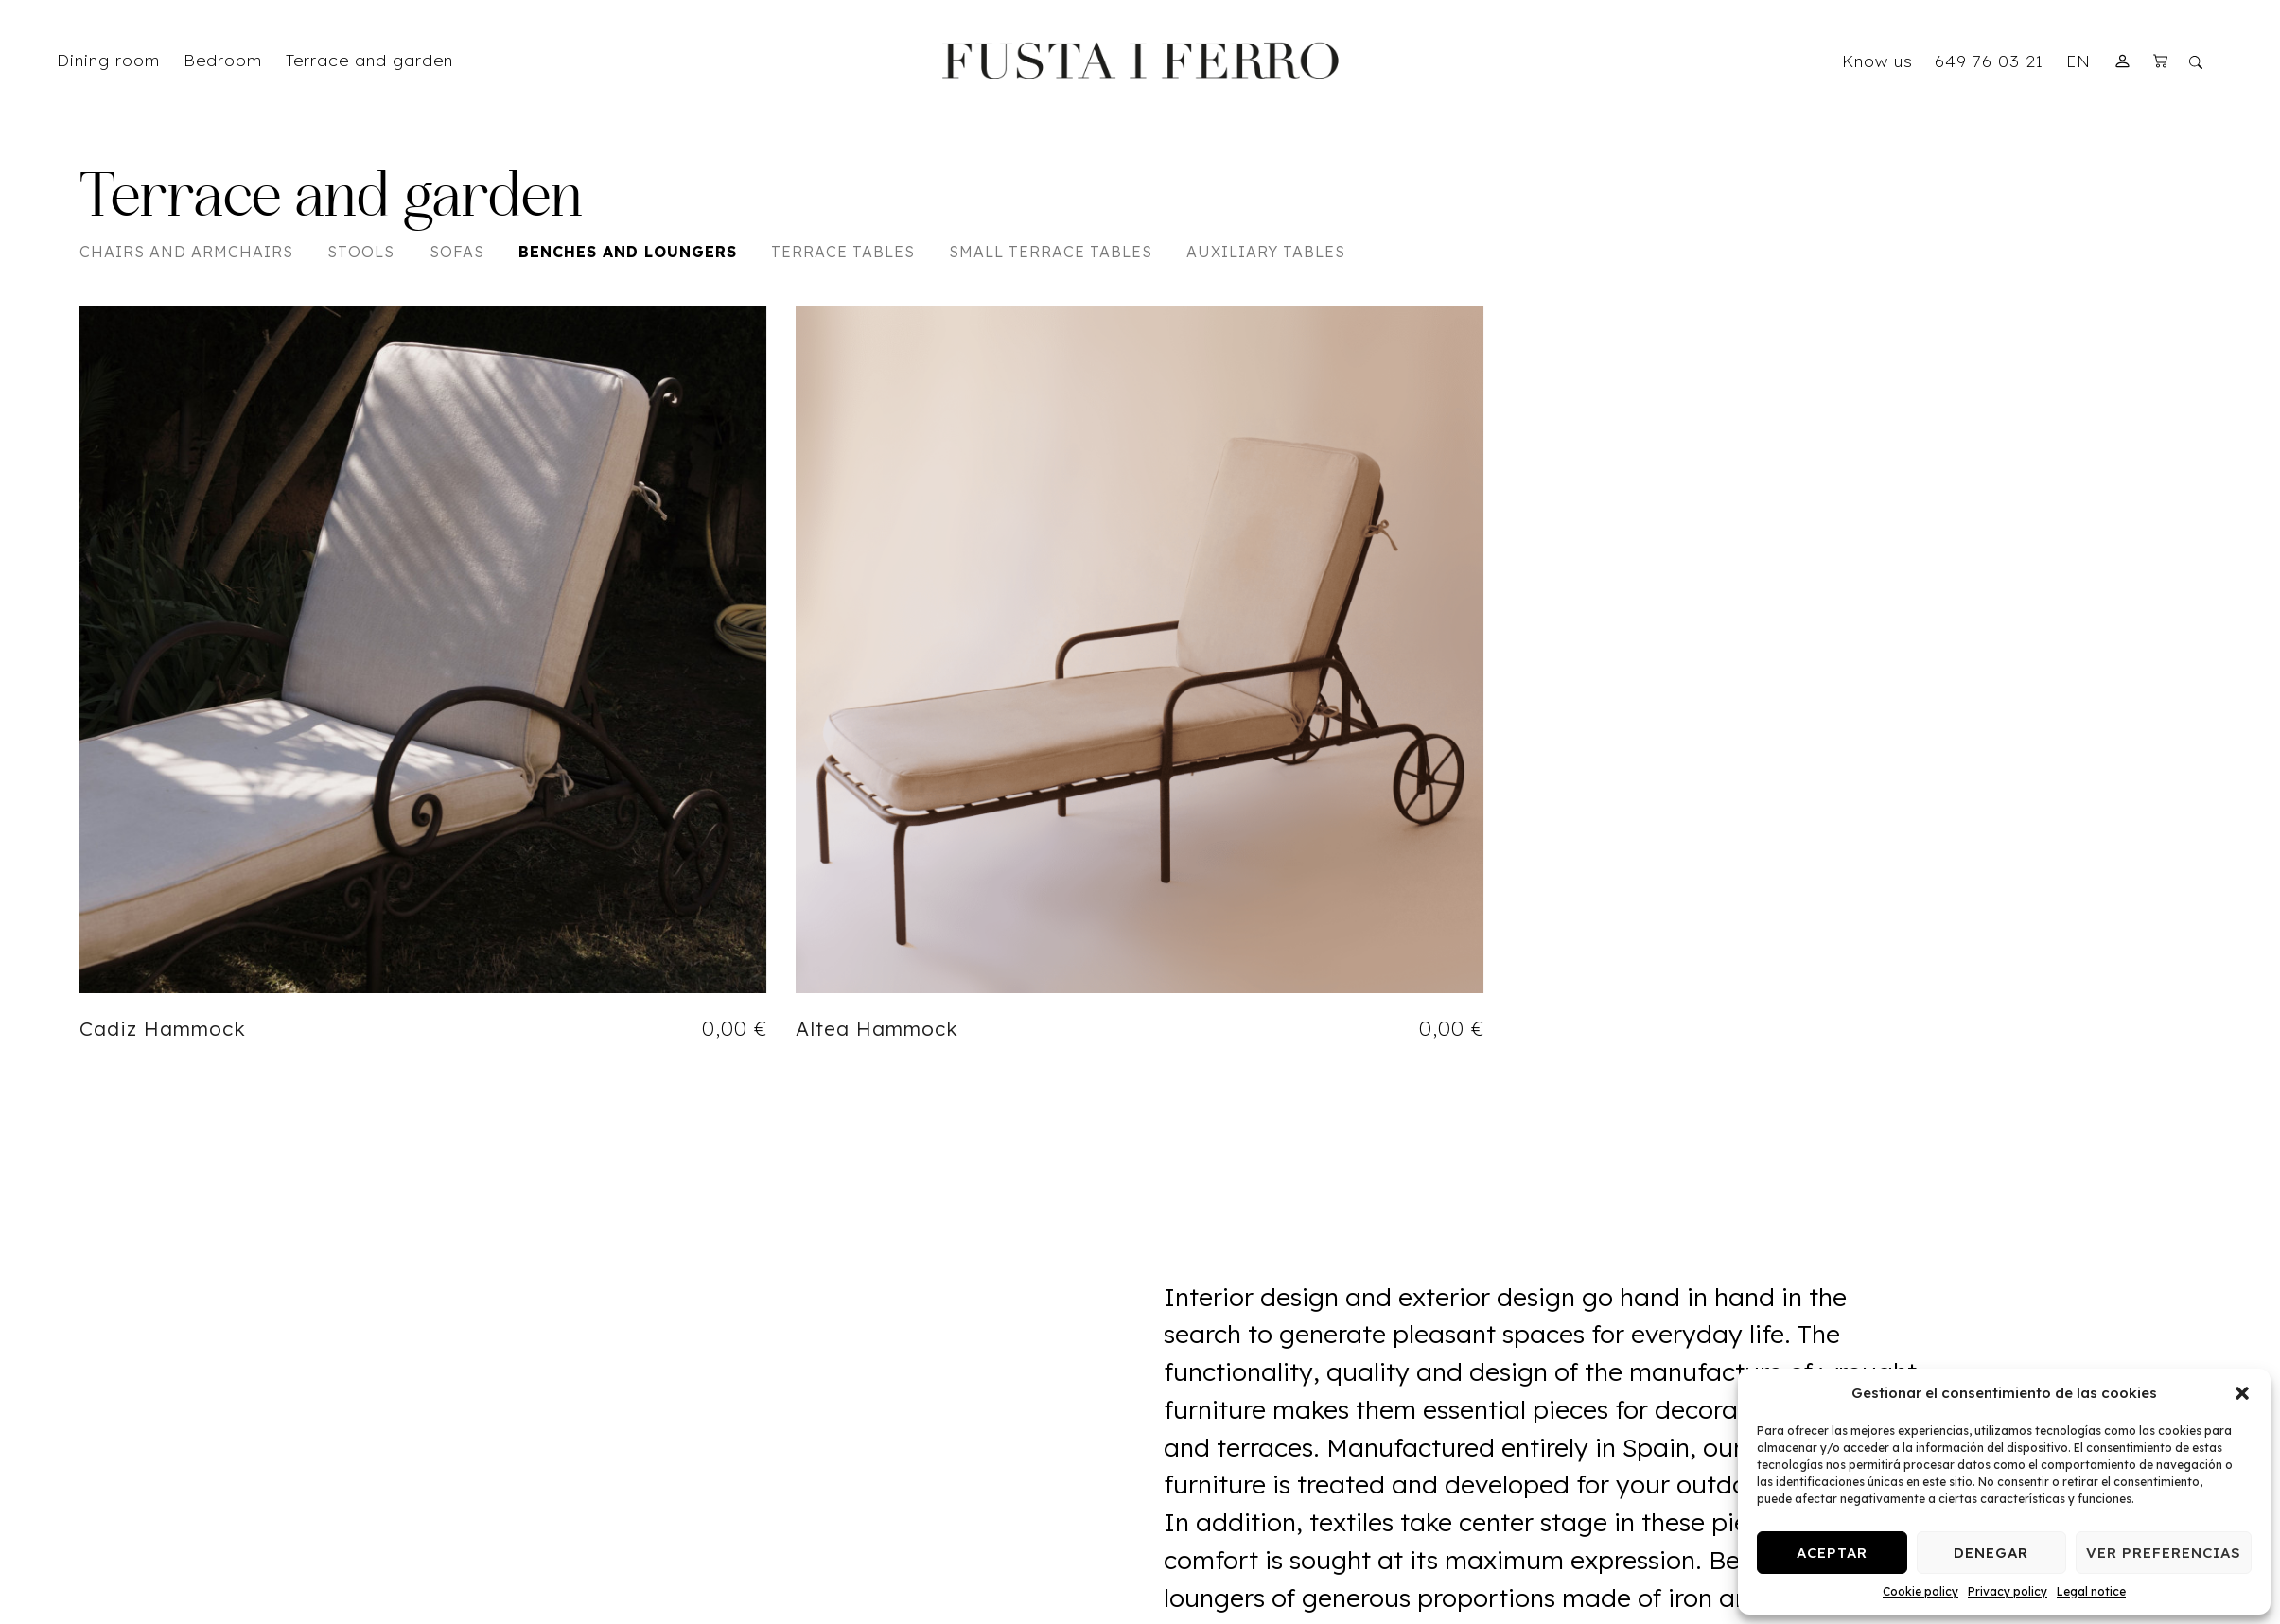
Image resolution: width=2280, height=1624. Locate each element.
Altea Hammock (877, 1028)
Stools (361, 251)
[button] (2242, 1393)
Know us (1877, 60)
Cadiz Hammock (162, 1028)
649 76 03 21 (1989, 60)
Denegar (1991, 1553)
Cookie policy (1920, 1591)
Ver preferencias (2163, 1553)
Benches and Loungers (627, 251)
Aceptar (1832, 1553)
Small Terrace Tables (1050, 251)
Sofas (457, 251)
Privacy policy (2007, 1591)
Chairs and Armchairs (186, 251)
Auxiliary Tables (1265, 251)
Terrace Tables (843, 251)
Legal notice (2091, 1591)
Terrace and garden (331, 200)
